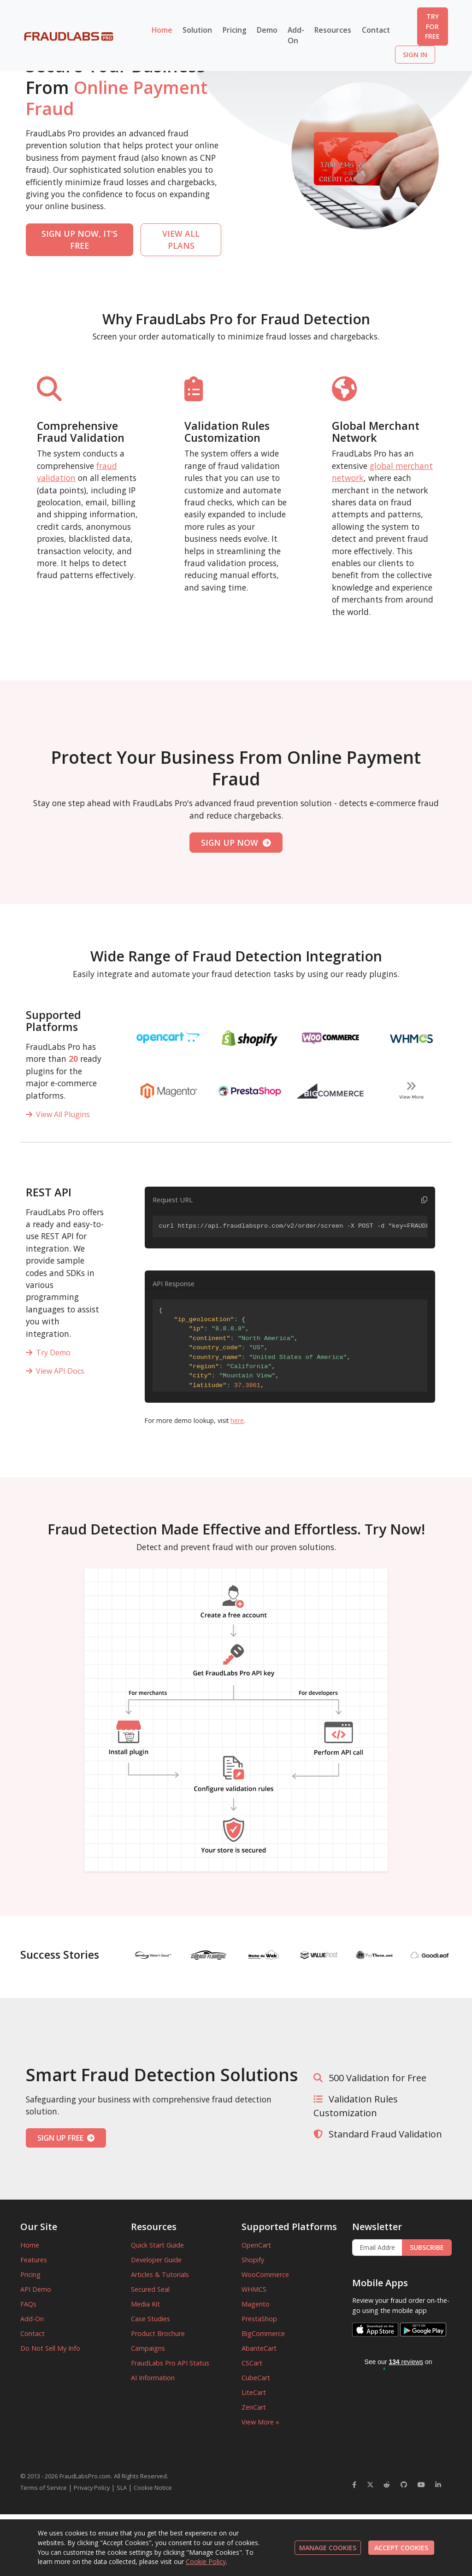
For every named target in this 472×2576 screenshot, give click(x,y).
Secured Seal (150, 2289)
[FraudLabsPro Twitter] (370, 2484)
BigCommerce (263, 2333)
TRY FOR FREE (432, 26)
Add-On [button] (296, 35)
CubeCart (256, 2377)
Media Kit (145, 2304)
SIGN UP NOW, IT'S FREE (79, 239)
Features (33, 2259)
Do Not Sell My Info (50, 2348)
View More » (260, 2422)
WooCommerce (265, 2274)
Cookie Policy (206, 2561)
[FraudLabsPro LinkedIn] (438, 2484)
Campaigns (148, 2348)
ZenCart (254, 2407)
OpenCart (256, 2245)
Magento (256, 2304)
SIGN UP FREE (65, 2138)
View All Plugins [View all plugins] (58, 1114)
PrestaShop (259, 2318)
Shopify (253, 2259)
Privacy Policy (92, 2487)
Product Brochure (158, 2333)
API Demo (35, 2289)
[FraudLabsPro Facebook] (354, 2484)
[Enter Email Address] (377, 2247)
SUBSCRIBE (427, 2247)
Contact (376, 30)
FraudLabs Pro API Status (170, 2363)
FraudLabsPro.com (85, 2476)
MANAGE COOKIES (327, 2547)
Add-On (32, 2318)
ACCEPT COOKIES (401, 2547)
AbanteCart (259, 2348)
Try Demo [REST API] (48, 1352)
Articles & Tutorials (160, 2274)
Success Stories (59, 1954)
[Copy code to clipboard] (424, 1199)
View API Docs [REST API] (55, 1371)
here (237, 1420)
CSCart (252, 2363)
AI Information (153, 2377)
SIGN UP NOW (236, 842)
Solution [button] (197, 30)
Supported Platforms (53, 1020)
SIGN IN (415, 54)
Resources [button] (332, 30)
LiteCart (254, 2392)
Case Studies (150, 2318)
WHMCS (254, 2289)
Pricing (235, 30)
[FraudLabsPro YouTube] (421, 2484)
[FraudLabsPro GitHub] (404, 2484)
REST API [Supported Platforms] (48, 1192)
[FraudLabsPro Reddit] (387, 2484)
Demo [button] (267, 30)
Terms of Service (43, 2487)
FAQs (28, 2304)
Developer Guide (156, 2259)
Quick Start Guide (157, 2245)
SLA (122, 2487)
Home (162, 30)
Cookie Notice (153, 2487)
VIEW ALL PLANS (181, 239)
